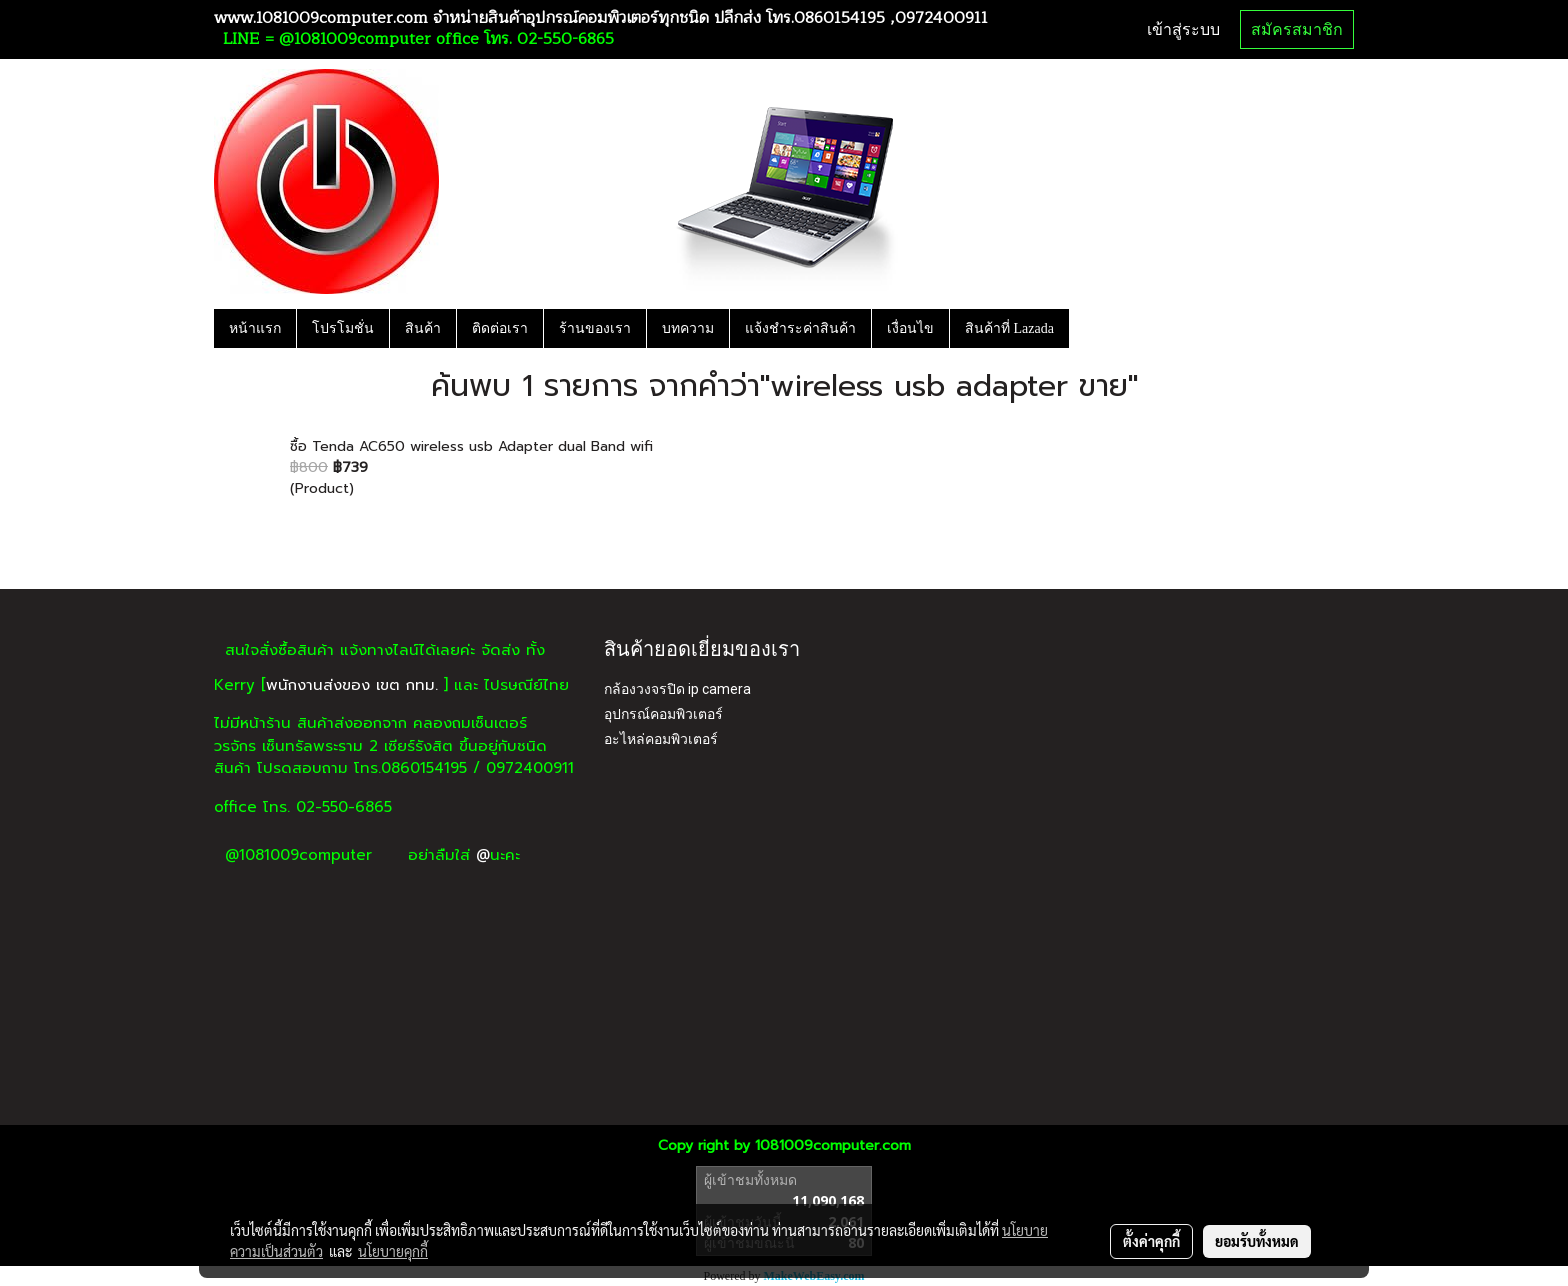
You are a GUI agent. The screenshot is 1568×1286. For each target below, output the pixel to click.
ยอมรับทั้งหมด (1257, 1241)
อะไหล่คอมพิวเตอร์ (661, 739)
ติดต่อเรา (500, 328)
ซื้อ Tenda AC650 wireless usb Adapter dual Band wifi (471, 446)
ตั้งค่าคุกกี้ (1151, 1241)
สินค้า (423, 328)
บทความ (688, 328)
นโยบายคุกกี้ (393, 1251)
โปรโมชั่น (343, 328)
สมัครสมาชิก (1297, 29)
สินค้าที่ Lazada (1009, 328)
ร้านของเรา (595, 328)
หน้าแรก (255, 328)
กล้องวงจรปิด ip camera (677, 689)
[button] (1087, 328)
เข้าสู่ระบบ (1183, 29)
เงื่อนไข (910, 328)
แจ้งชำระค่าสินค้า (800, 328)
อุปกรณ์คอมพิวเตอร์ (663, 714)
